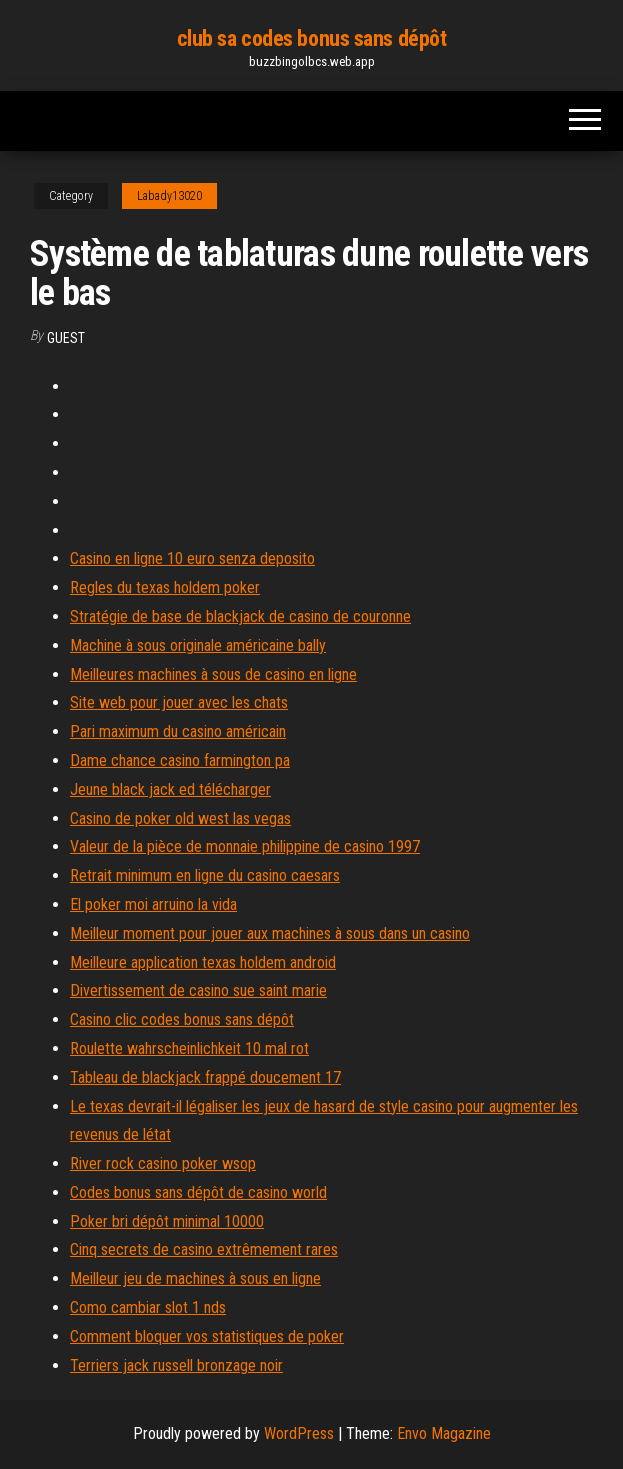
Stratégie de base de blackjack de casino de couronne (240, 616)
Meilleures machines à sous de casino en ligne (213, 674)
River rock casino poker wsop (163, 1163)
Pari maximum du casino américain (178, 731)
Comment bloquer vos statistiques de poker (207, 1336)
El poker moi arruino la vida (153, 904)
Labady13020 (169, 196)
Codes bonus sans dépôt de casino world (198, 1192)
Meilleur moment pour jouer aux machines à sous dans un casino (270, 933)
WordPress (299, 1433)
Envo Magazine (444, 1433)
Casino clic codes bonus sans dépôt (182, 1019)
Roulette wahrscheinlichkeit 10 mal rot (189, 1048)
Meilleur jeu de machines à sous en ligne (195, 1278)
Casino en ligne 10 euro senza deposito (192, 558)
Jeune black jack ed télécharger (170, 789)
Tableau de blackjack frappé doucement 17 (205, 1077)
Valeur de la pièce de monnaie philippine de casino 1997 (245, 846)
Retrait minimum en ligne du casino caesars (205, 875)
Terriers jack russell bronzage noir (176, 1365)
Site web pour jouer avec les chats (179, 702)
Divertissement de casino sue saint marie (198, 990)
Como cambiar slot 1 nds (148, 1307)
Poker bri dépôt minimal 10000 (167, 1221)
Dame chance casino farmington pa (180, 760)
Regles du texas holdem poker (165, 587)
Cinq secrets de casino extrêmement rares (204, 1249)
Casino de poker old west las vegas (180, 818)
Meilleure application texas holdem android (203, 962)
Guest (66, 338)
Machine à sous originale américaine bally (198, 645)
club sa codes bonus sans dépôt (312, 38)
